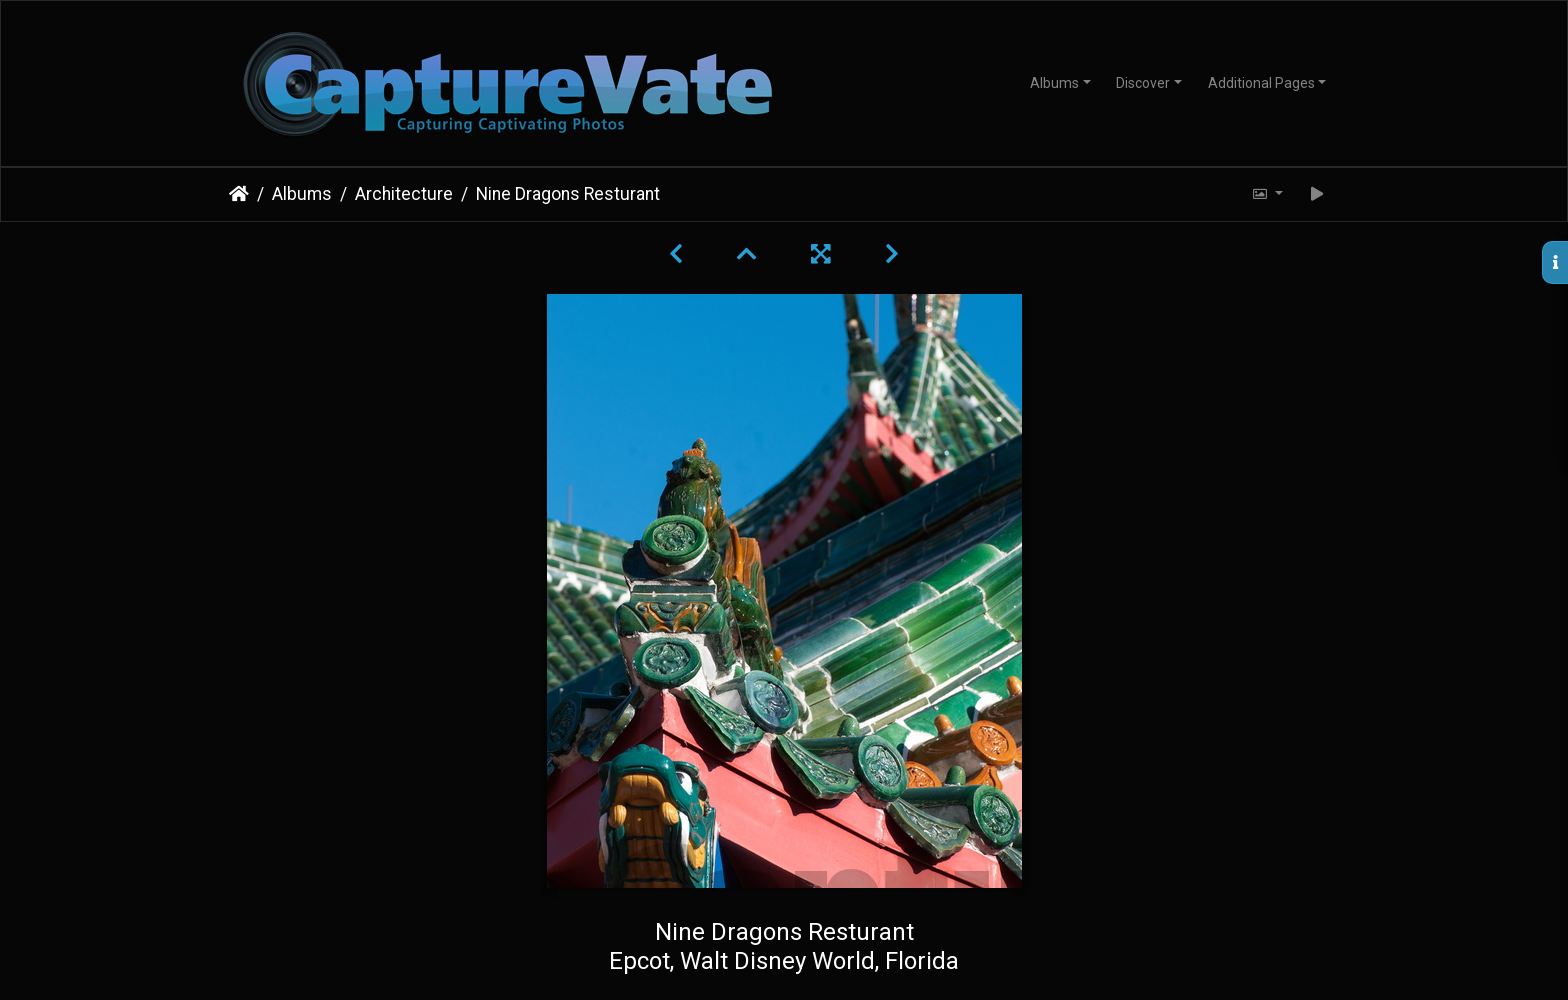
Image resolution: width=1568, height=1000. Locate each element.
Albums (1054, 83)
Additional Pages (1261, 83)
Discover (1143, 83)
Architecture (404, 194)
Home (239, 194)
